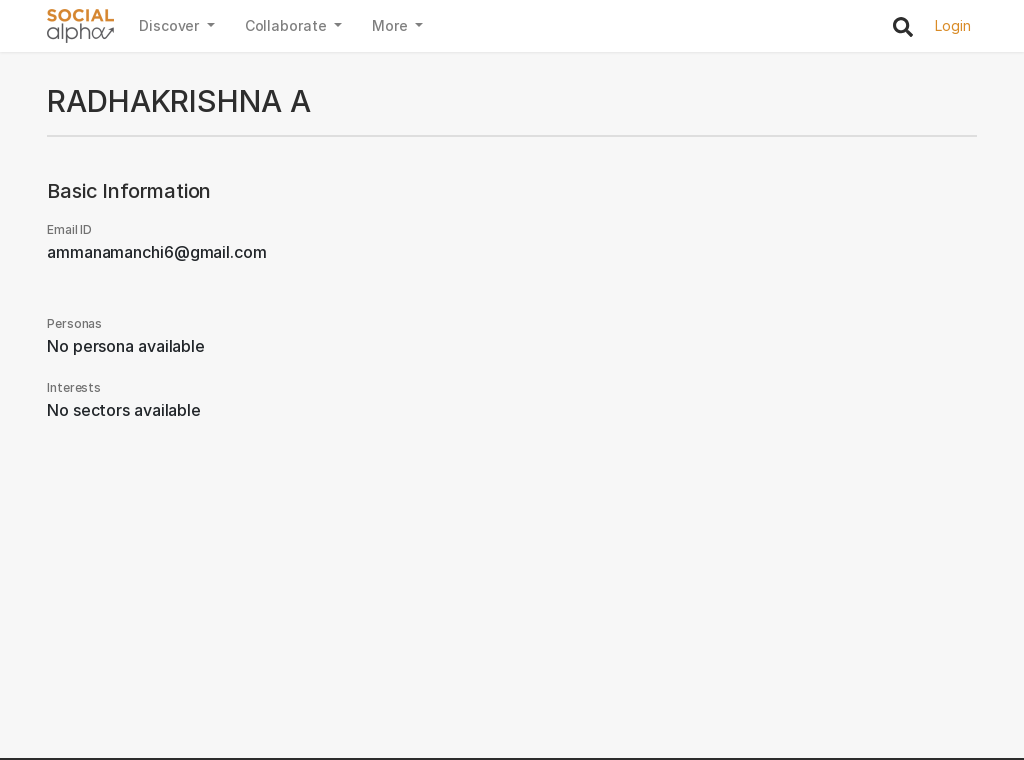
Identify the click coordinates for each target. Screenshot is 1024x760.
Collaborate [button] (288, 25)
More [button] (392, 25)
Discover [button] (171, 25)
